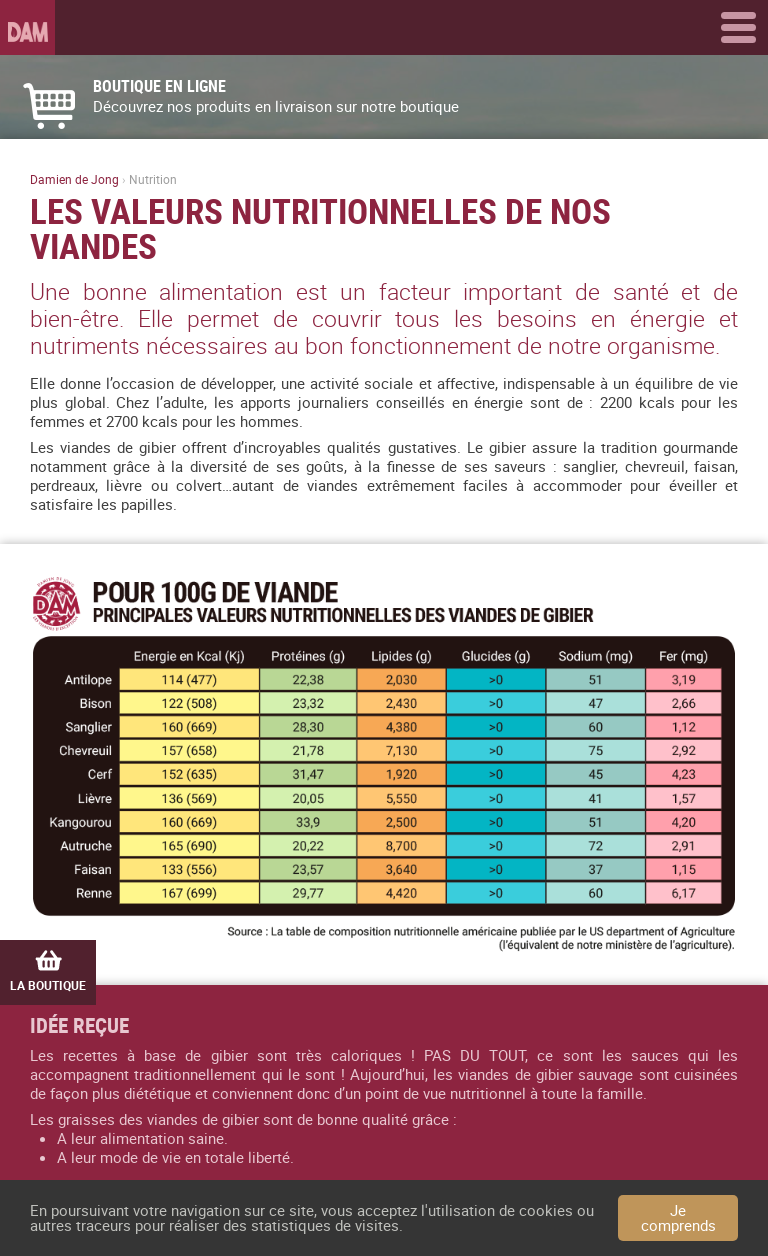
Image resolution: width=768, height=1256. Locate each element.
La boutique (48, 971)
